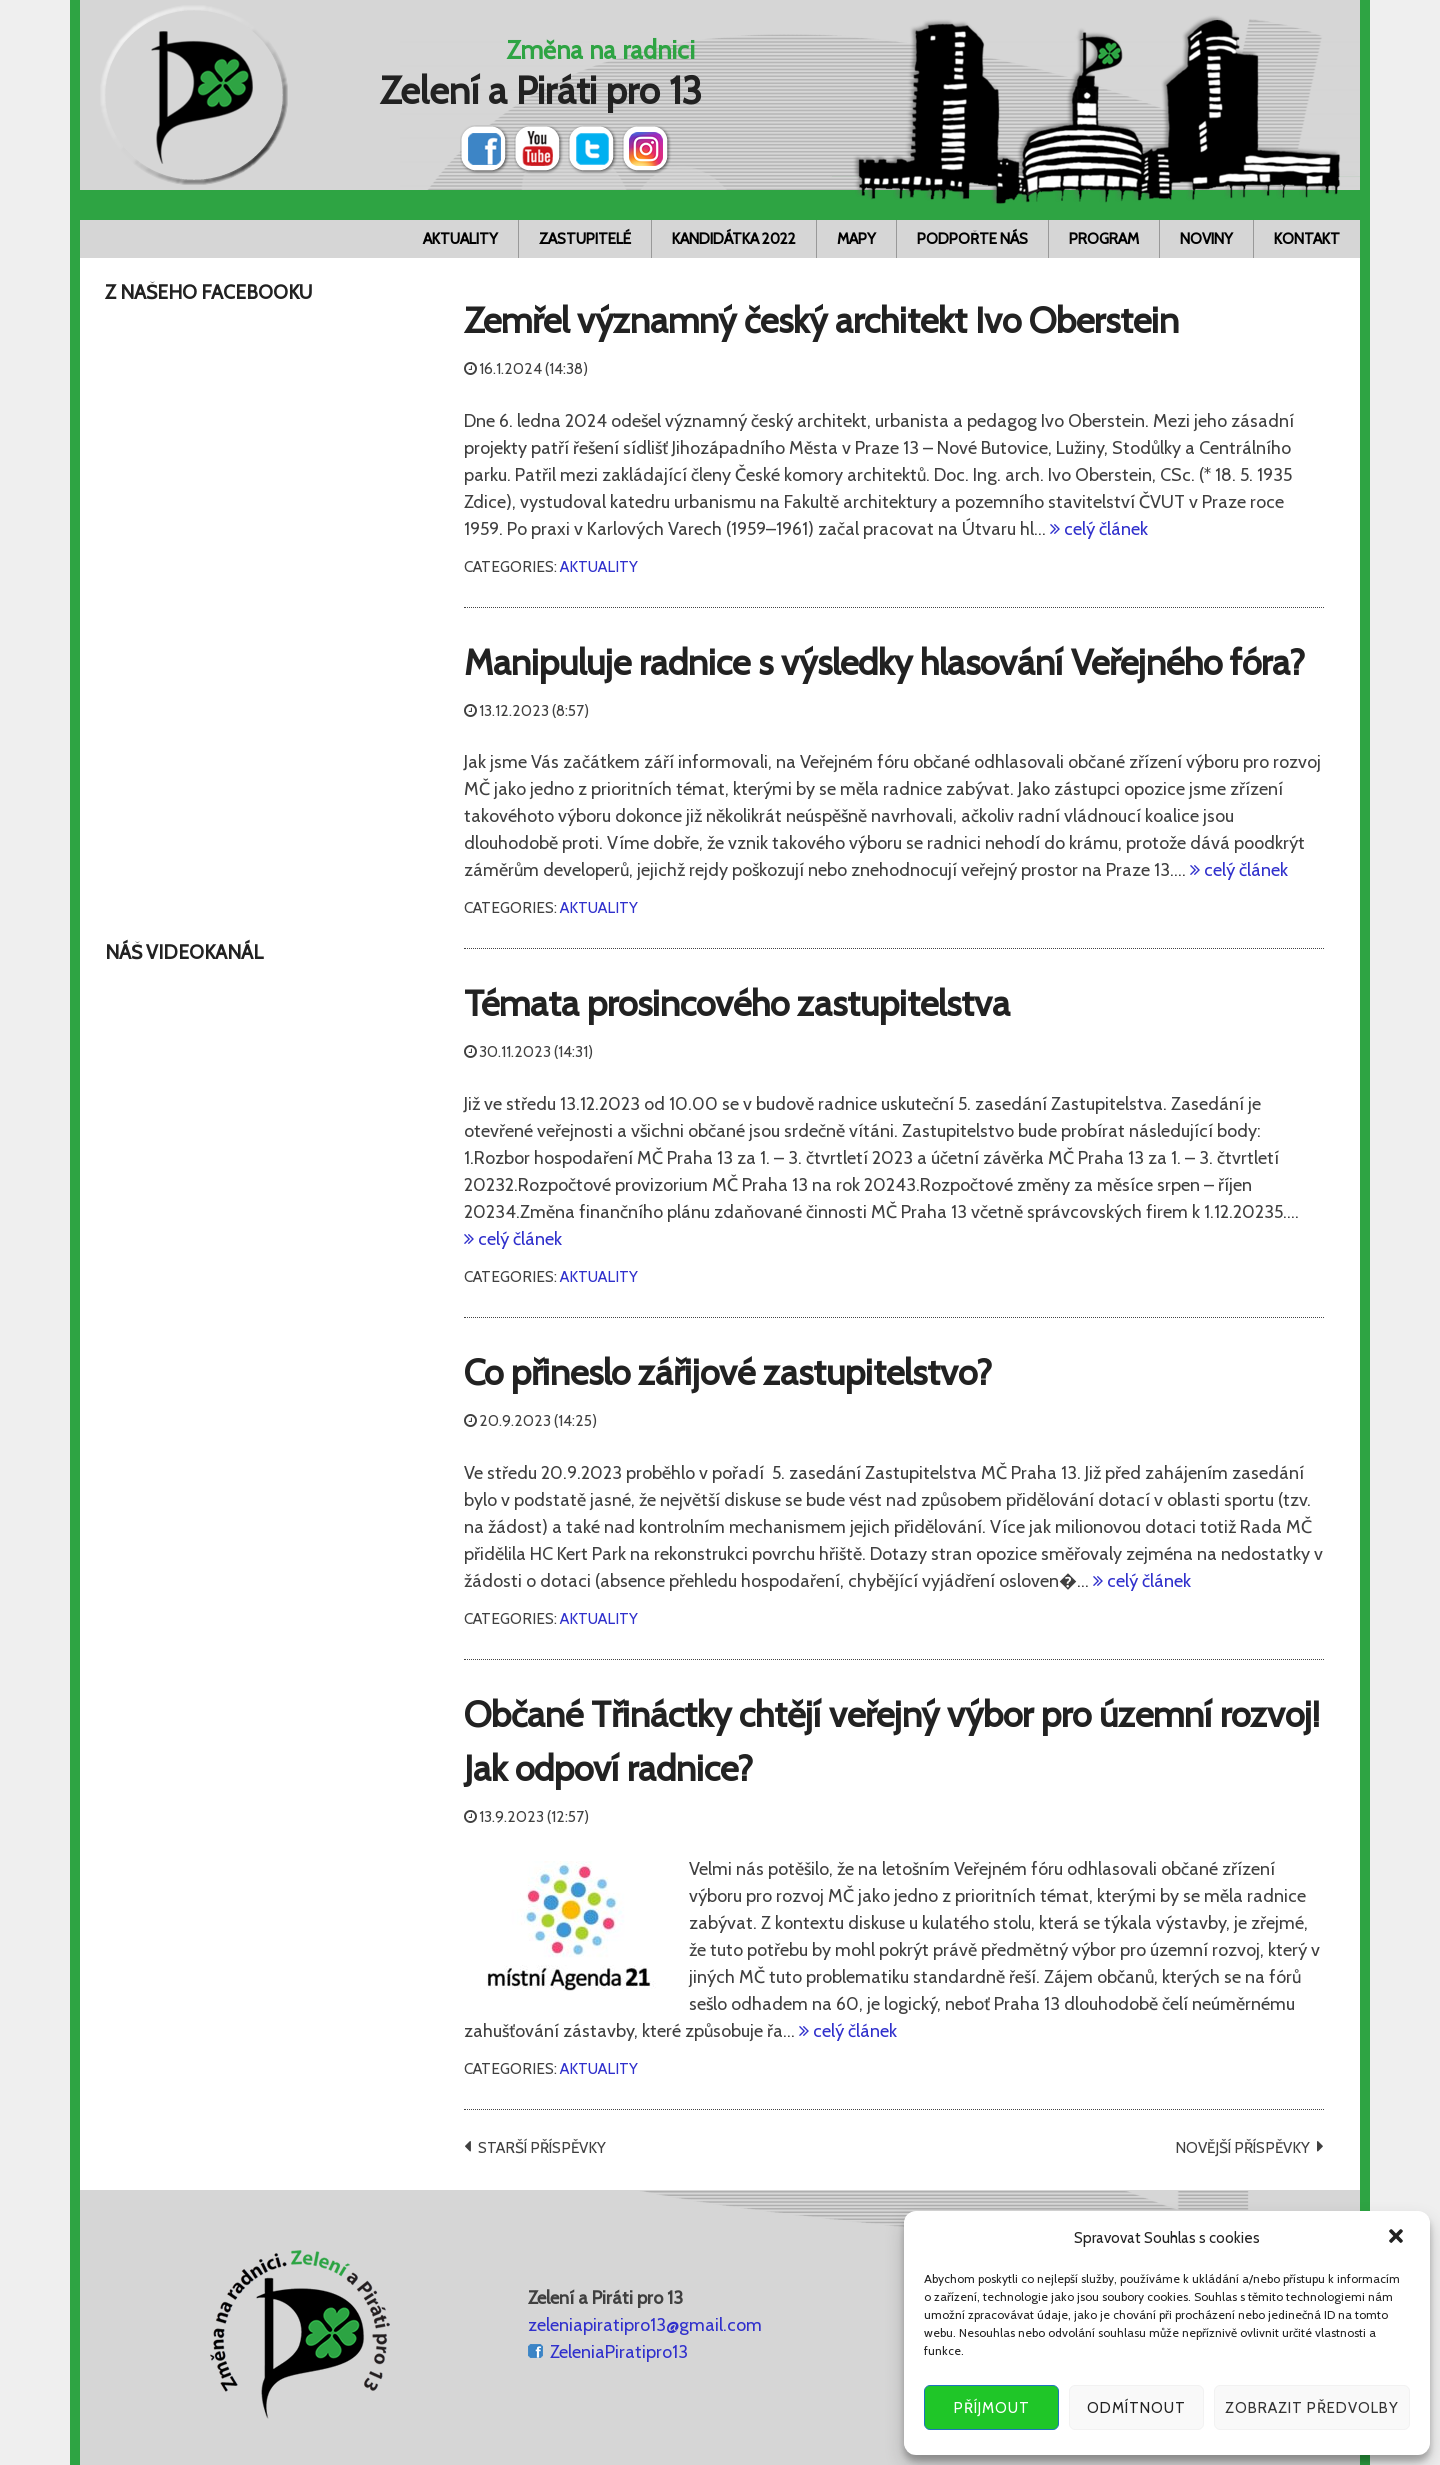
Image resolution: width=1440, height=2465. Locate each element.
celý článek (1104, 529)
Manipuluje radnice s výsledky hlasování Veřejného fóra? (884, 662)
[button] (1398, 2238)
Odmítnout (1136, 2408)
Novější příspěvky (1242, 2147)
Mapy (856, 239)
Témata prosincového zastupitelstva (737, 1003)
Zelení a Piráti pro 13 (541, 90)
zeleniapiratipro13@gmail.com (645, 2325)
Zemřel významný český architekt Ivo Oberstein (821, 320)
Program (1104, 239)
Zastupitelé (585, 239)
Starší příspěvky (542, 2147)
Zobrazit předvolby (1312, 2408)
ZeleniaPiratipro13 (619, 2352)
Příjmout (992, 2408)
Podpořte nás (972, 239)
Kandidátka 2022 (734, 239)
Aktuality (460, 239)
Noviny (1206, 239)
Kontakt (1307, 239)
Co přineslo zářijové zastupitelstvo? (728, 1372)
